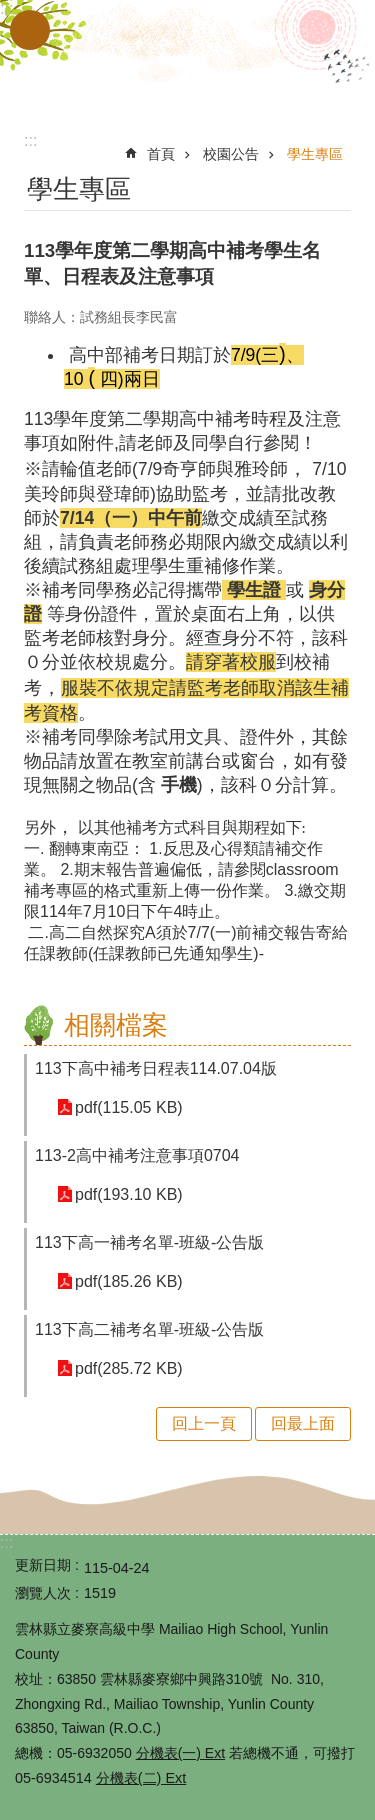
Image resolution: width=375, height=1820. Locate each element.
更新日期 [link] (43, 1565)
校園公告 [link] (231, 154)
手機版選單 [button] (30, 30)
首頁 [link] (161, 154)
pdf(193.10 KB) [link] (129, 1194)
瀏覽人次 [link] (43, 1593)
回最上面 (303, 1423)
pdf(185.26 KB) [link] (129, 1281)
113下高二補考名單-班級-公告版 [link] (149, 1329)
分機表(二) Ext (141, 1778)
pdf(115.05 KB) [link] (129, 1107)
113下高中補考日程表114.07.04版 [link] (156, 1068)
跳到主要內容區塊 (10, 10)
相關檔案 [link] (116, 1025)
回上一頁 (204, 1423)
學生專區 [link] (315, 154)
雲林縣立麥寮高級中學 (188, 58)
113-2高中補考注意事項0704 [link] (137, 1155)
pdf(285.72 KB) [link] (129, 1368)
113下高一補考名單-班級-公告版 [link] (149, 1242)
